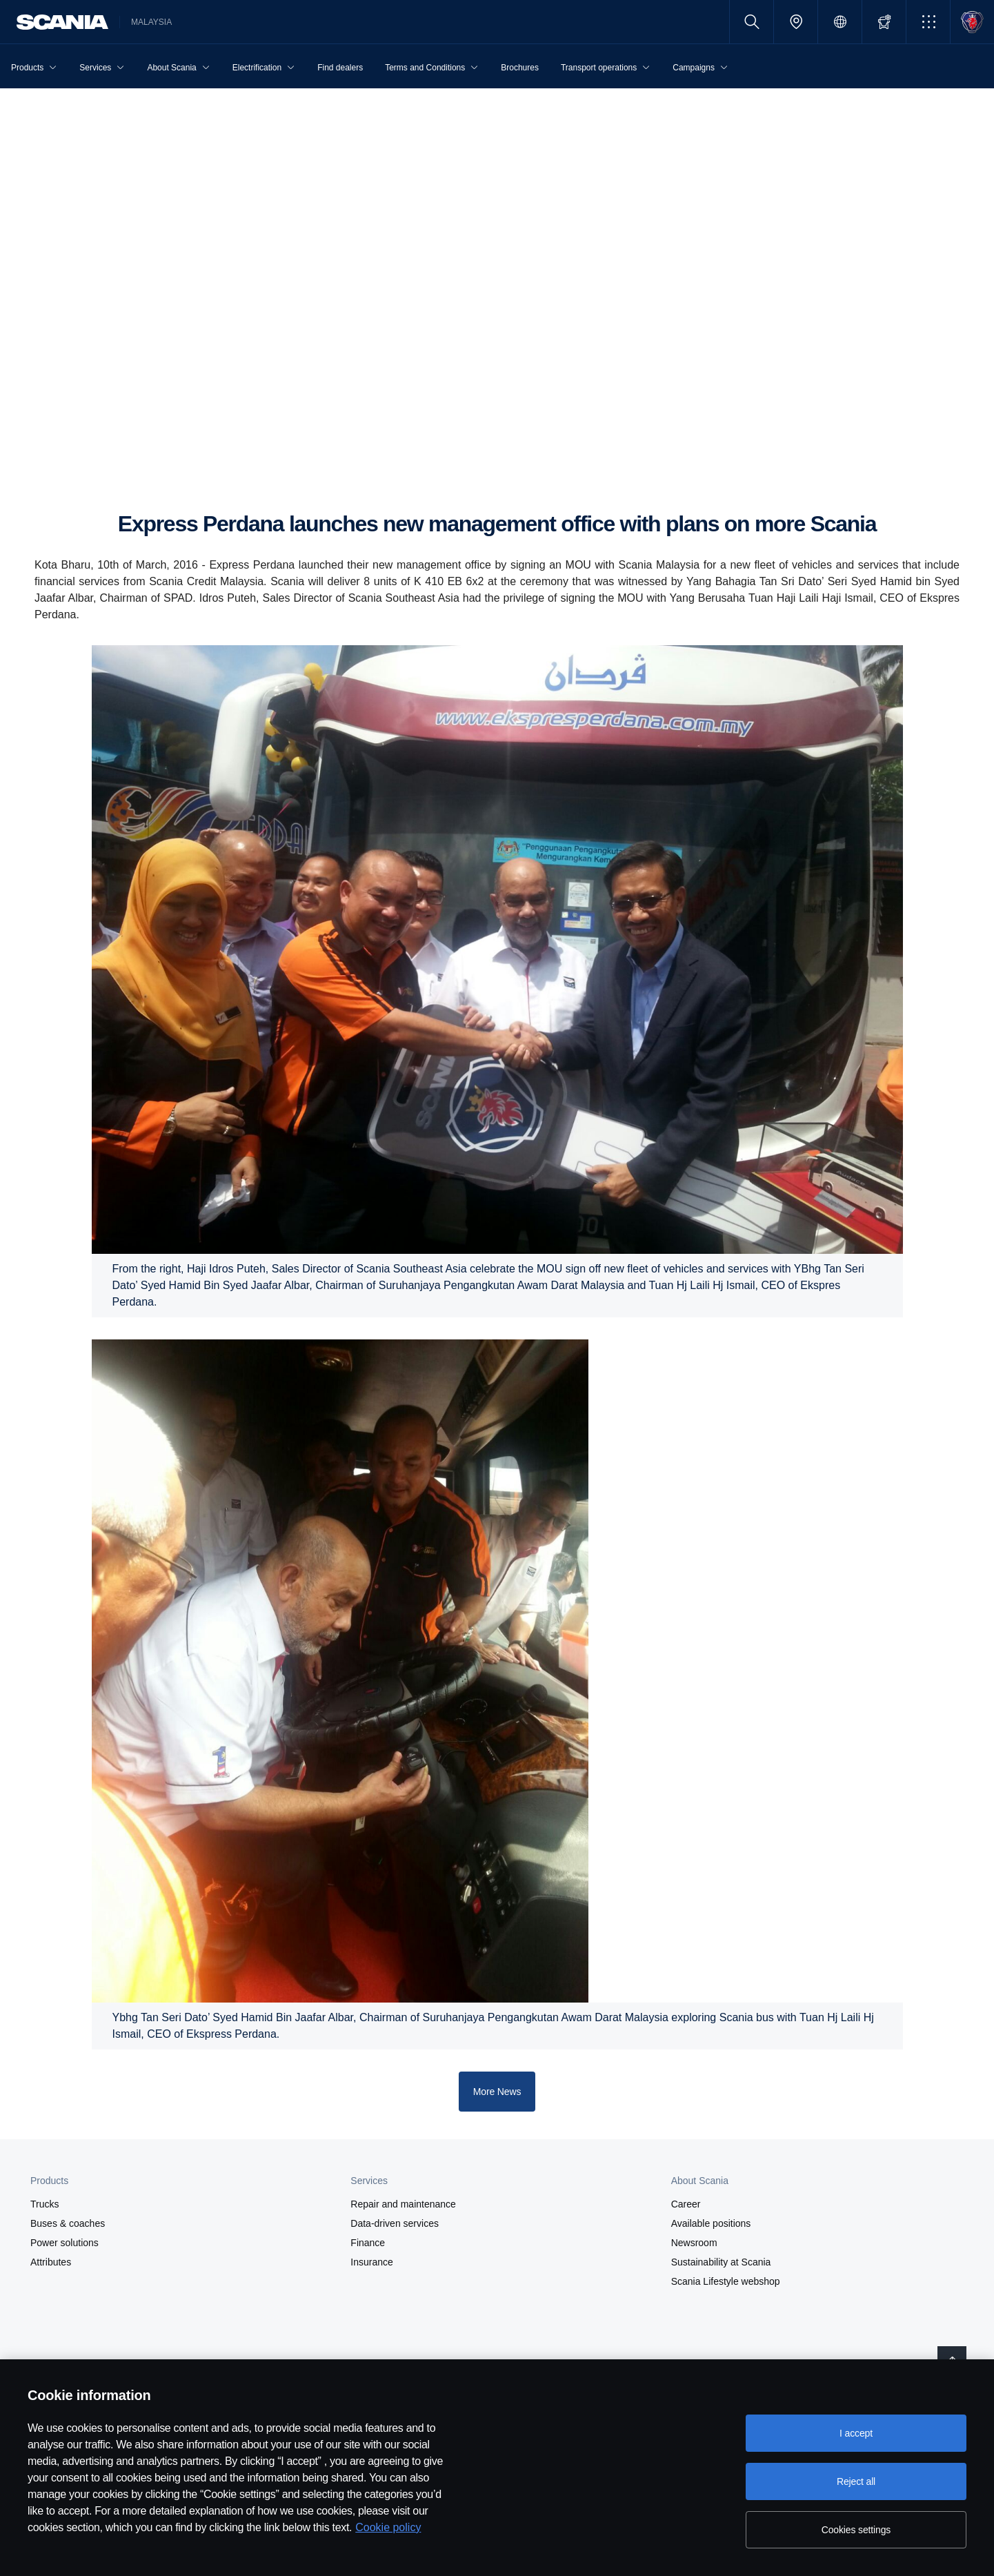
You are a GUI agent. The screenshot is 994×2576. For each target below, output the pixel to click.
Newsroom (694, 2242)
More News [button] (497, 2091)
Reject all (856, 2481)
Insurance (371, 2262)
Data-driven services (394, 2223)
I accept (856, 2433)
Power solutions (64, 2242)
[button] (928, 21)
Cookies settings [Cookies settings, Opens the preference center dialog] (856, 2529)
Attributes (50, 2262)
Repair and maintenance (403, 2204)
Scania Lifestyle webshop (725, 2281)
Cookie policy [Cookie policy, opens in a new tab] (388, 2527)
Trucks (44, 2204)
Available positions (711, 2223)
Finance (367, 2242)
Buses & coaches (67, 2223)
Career (686, 2204)
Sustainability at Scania (721, 2262)
